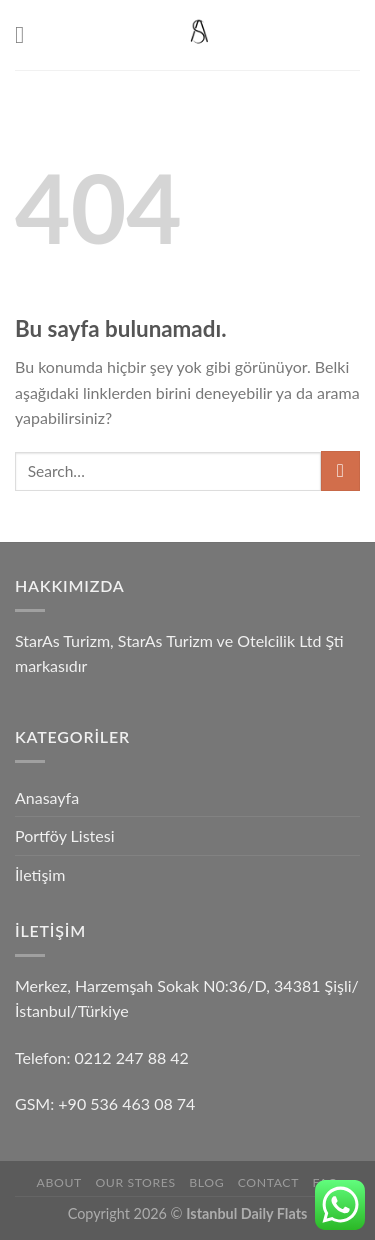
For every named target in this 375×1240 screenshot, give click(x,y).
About (59, 1182)
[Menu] (27, 34)
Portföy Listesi (64, 835)
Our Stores (135, 1182)
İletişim (40, 874)
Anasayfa (47, 797)
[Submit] (340, 470)
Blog (206, 1182)
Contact (268, 1182)
